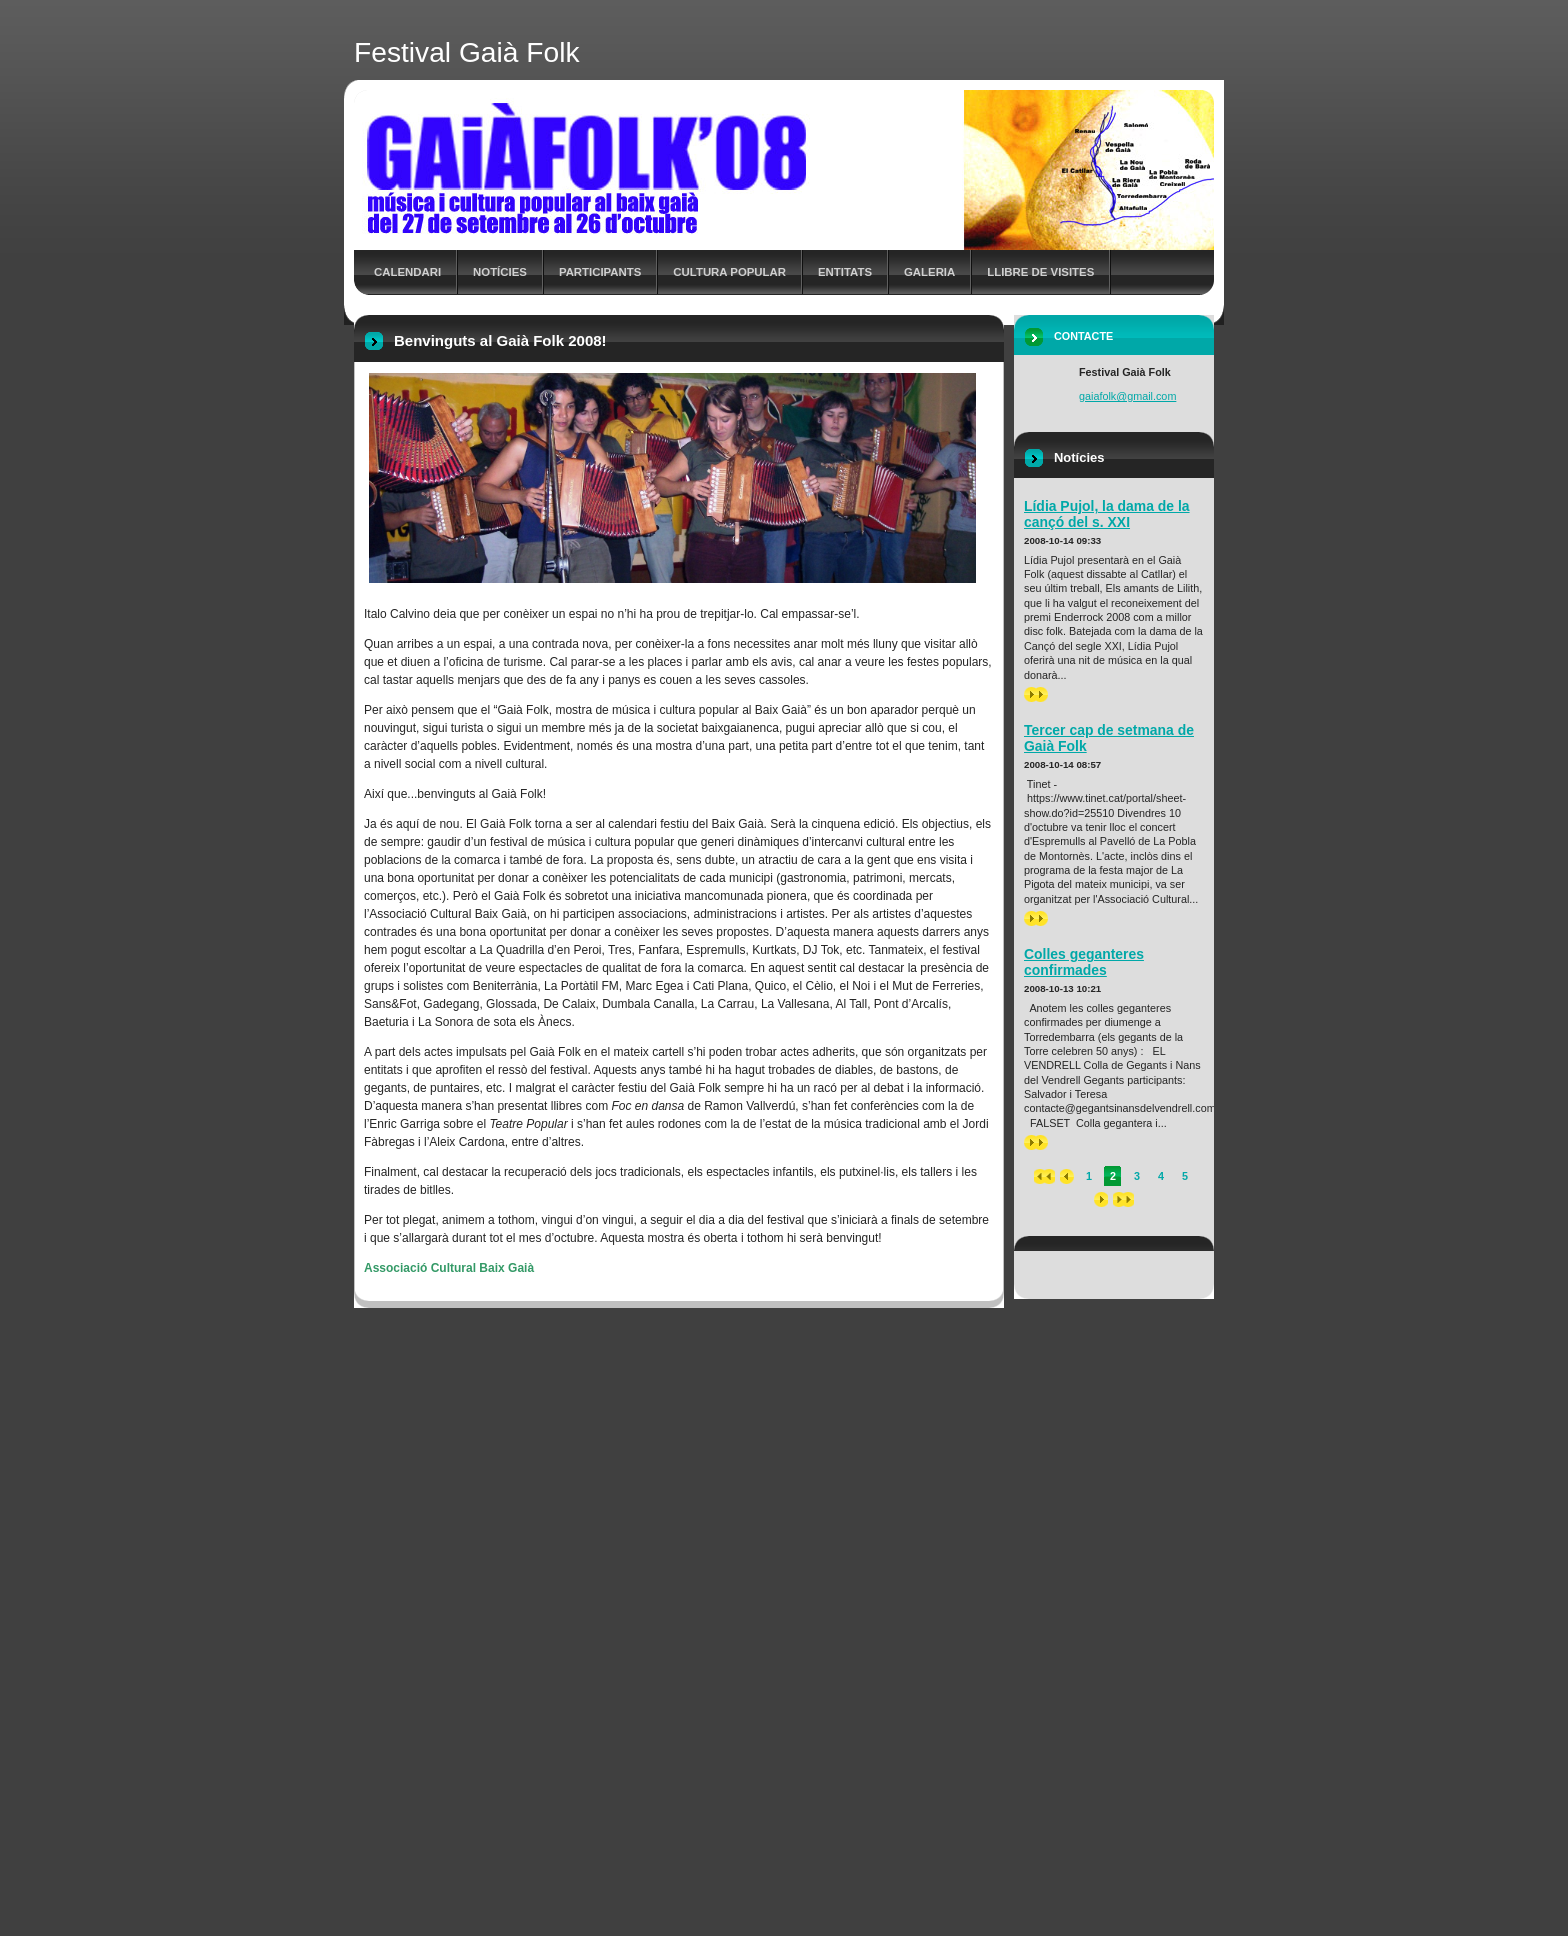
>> (1036, 694)
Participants (600, 272)
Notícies (500, 272)
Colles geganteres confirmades (1084, 962)
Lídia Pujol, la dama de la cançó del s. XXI (1107, 514)
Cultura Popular (729, 272)
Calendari (407, 272)
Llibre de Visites (1040, 272)
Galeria (929, 272)
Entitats (845, 272)
